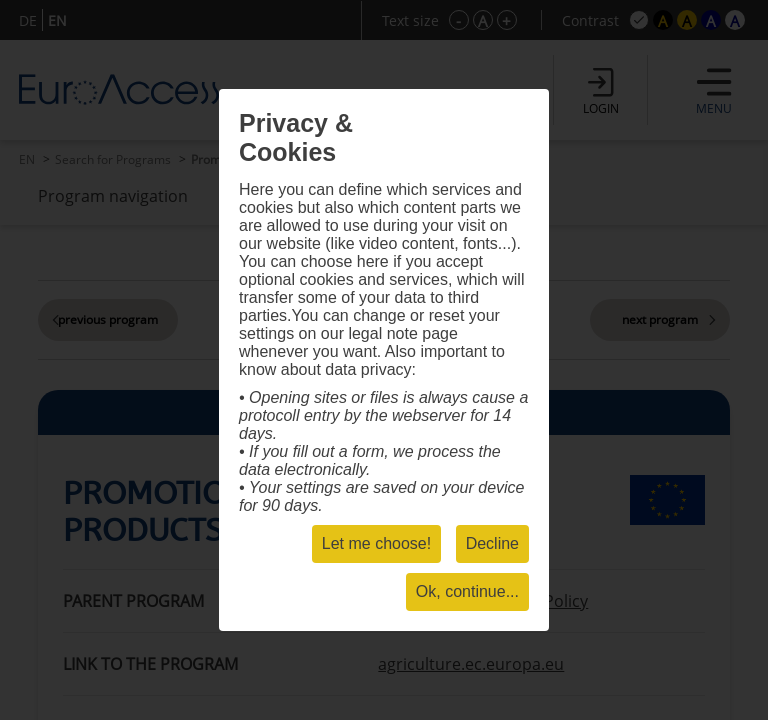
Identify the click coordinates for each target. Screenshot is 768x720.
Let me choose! (376, 543)
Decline (492, 543)
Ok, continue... (467, 591)
